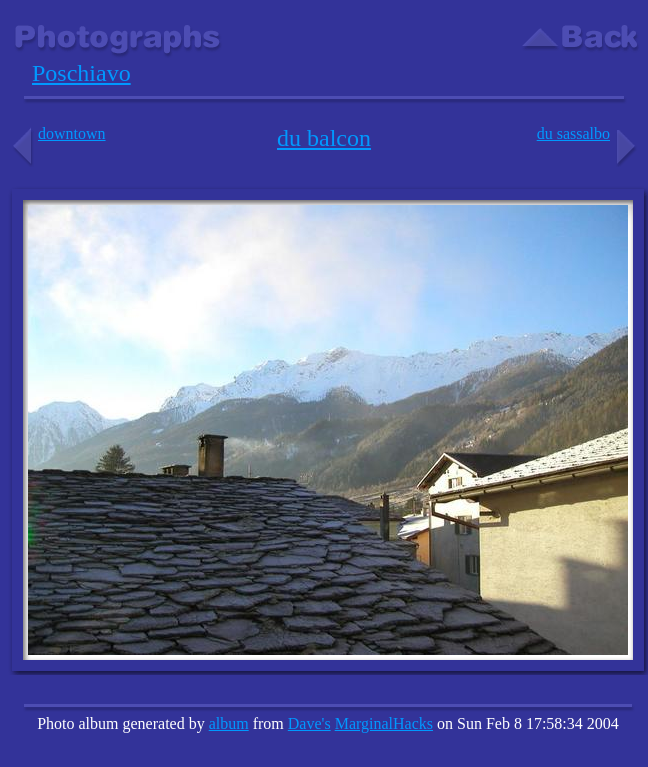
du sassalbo (588, 133)
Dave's (309, 723)
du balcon (324, 138)
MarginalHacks (384, 723)
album (229, 723)
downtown (57, 133)
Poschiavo (81, 73)
